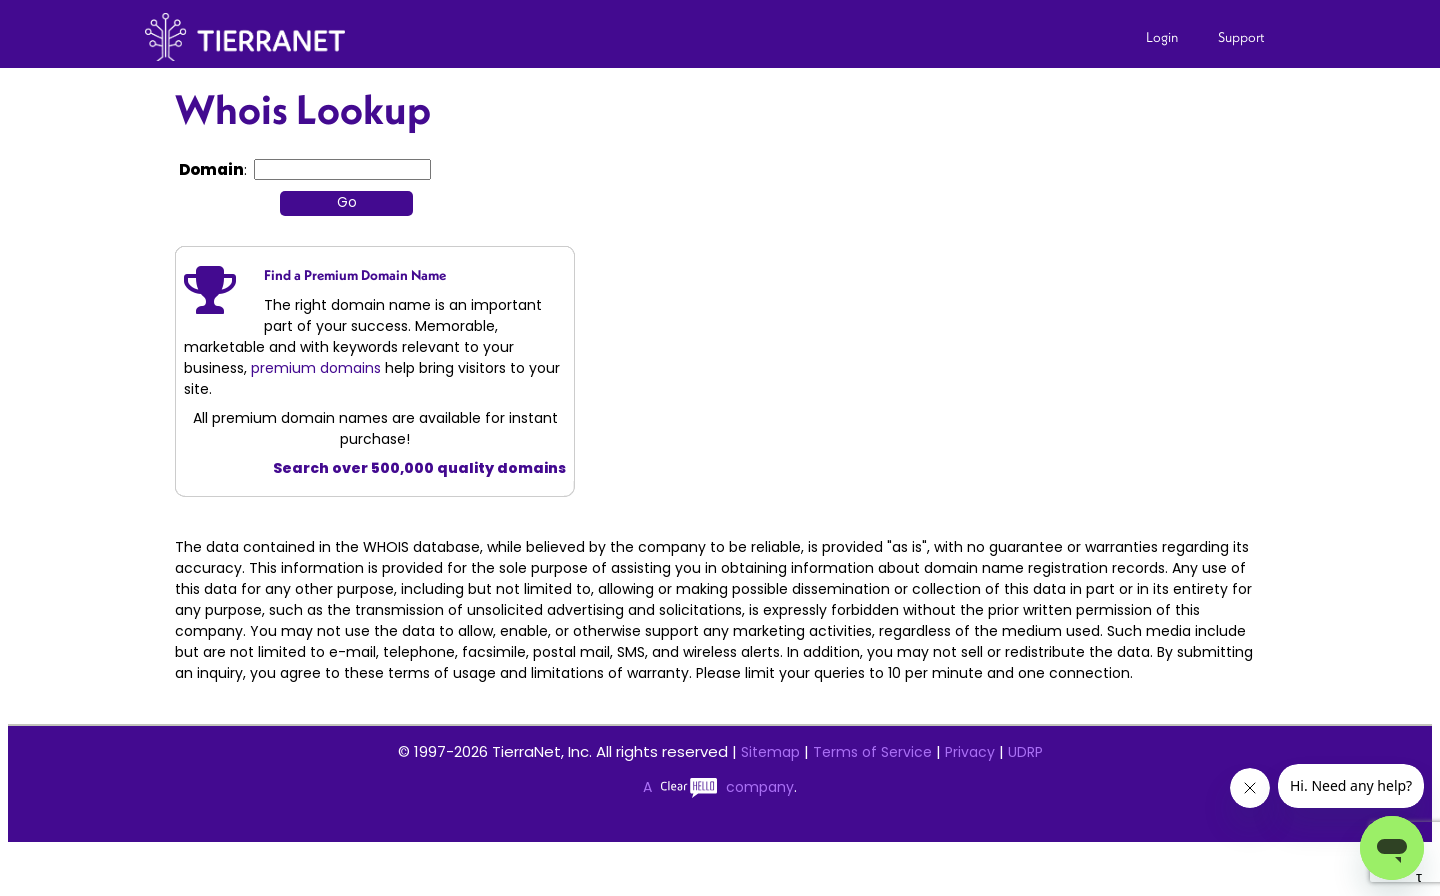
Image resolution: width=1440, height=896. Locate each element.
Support (1241, 37)
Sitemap (770, 752)
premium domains (316, 368)
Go (347, 202)
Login (1162, 37)
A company (718, 787)
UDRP (1025, 752)
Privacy (970, 752)
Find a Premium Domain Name (355, 275)
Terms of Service (872, 752)
